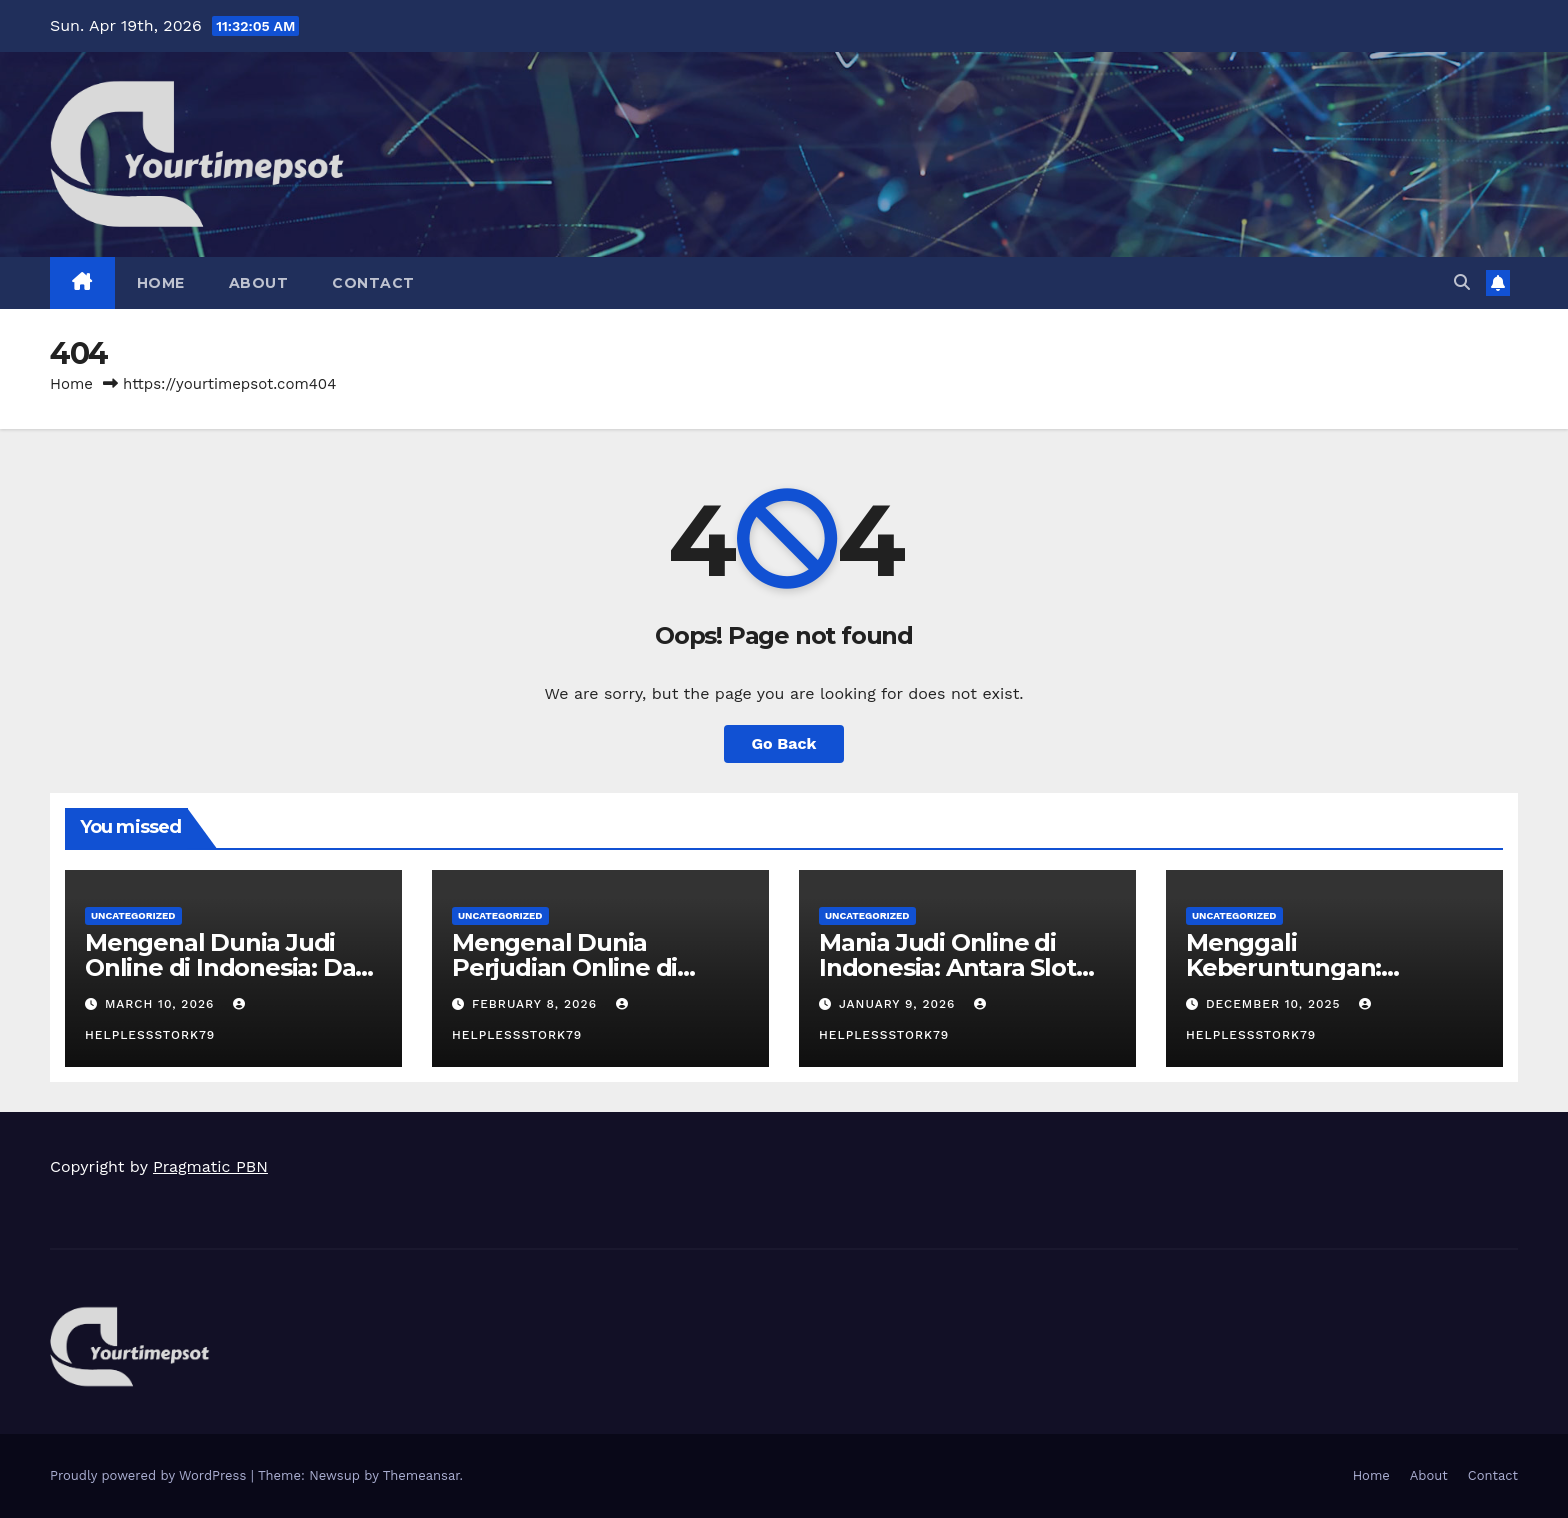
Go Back (784, 743)
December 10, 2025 (1276, 1004)
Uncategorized (133, 915)
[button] (1462, 282)
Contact (373, 283)
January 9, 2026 (899, 1004)
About (259, 283)
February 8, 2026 (537, 1004)
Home (161, 283)
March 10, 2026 (162, 1004)
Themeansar (421, 1475)
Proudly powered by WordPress (150, 1475)
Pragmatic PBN (210, 1166)
